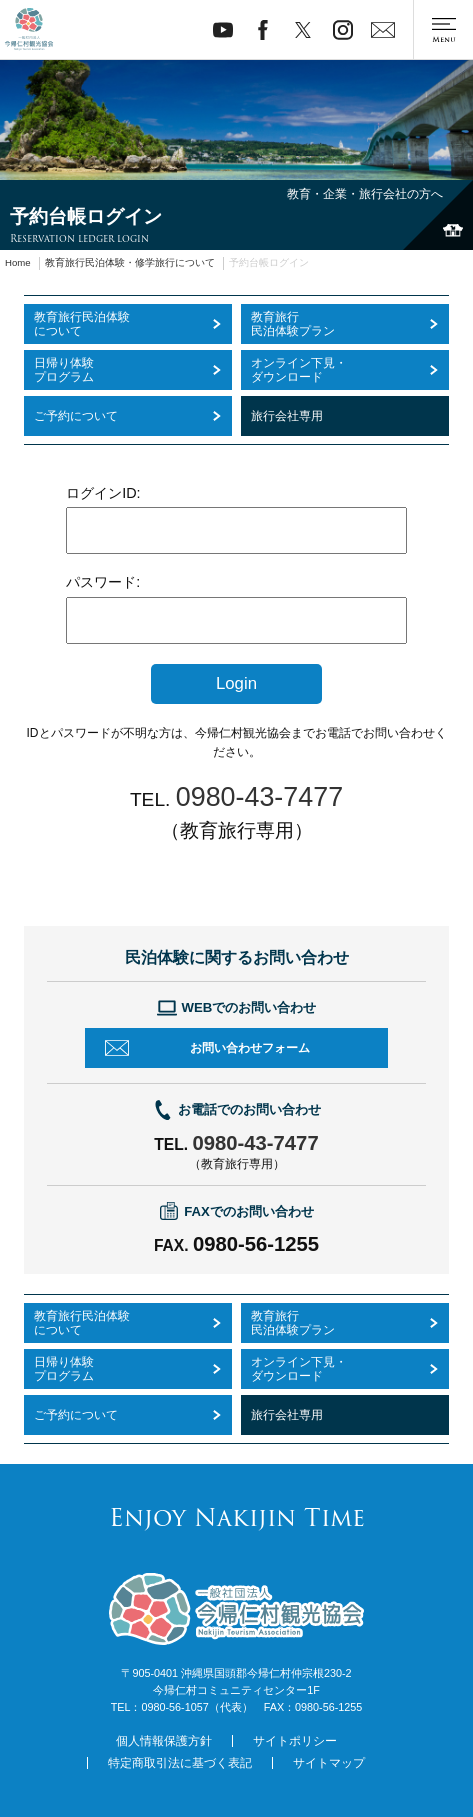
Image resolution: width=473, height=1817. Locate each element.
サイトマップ (329, 1763)
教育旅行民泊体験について (82, 1323)
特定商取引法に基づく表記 (180, 1763)
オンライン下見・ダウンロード (299, 1369)
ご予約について (76, 1415)
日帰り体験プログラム (64, 1369)
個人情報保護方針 (164, 1741)
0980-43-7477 (255, 1143)
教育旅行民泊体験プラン (293, 1323)
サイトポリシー (295, 1741)
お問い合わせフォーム (250, 1048)
